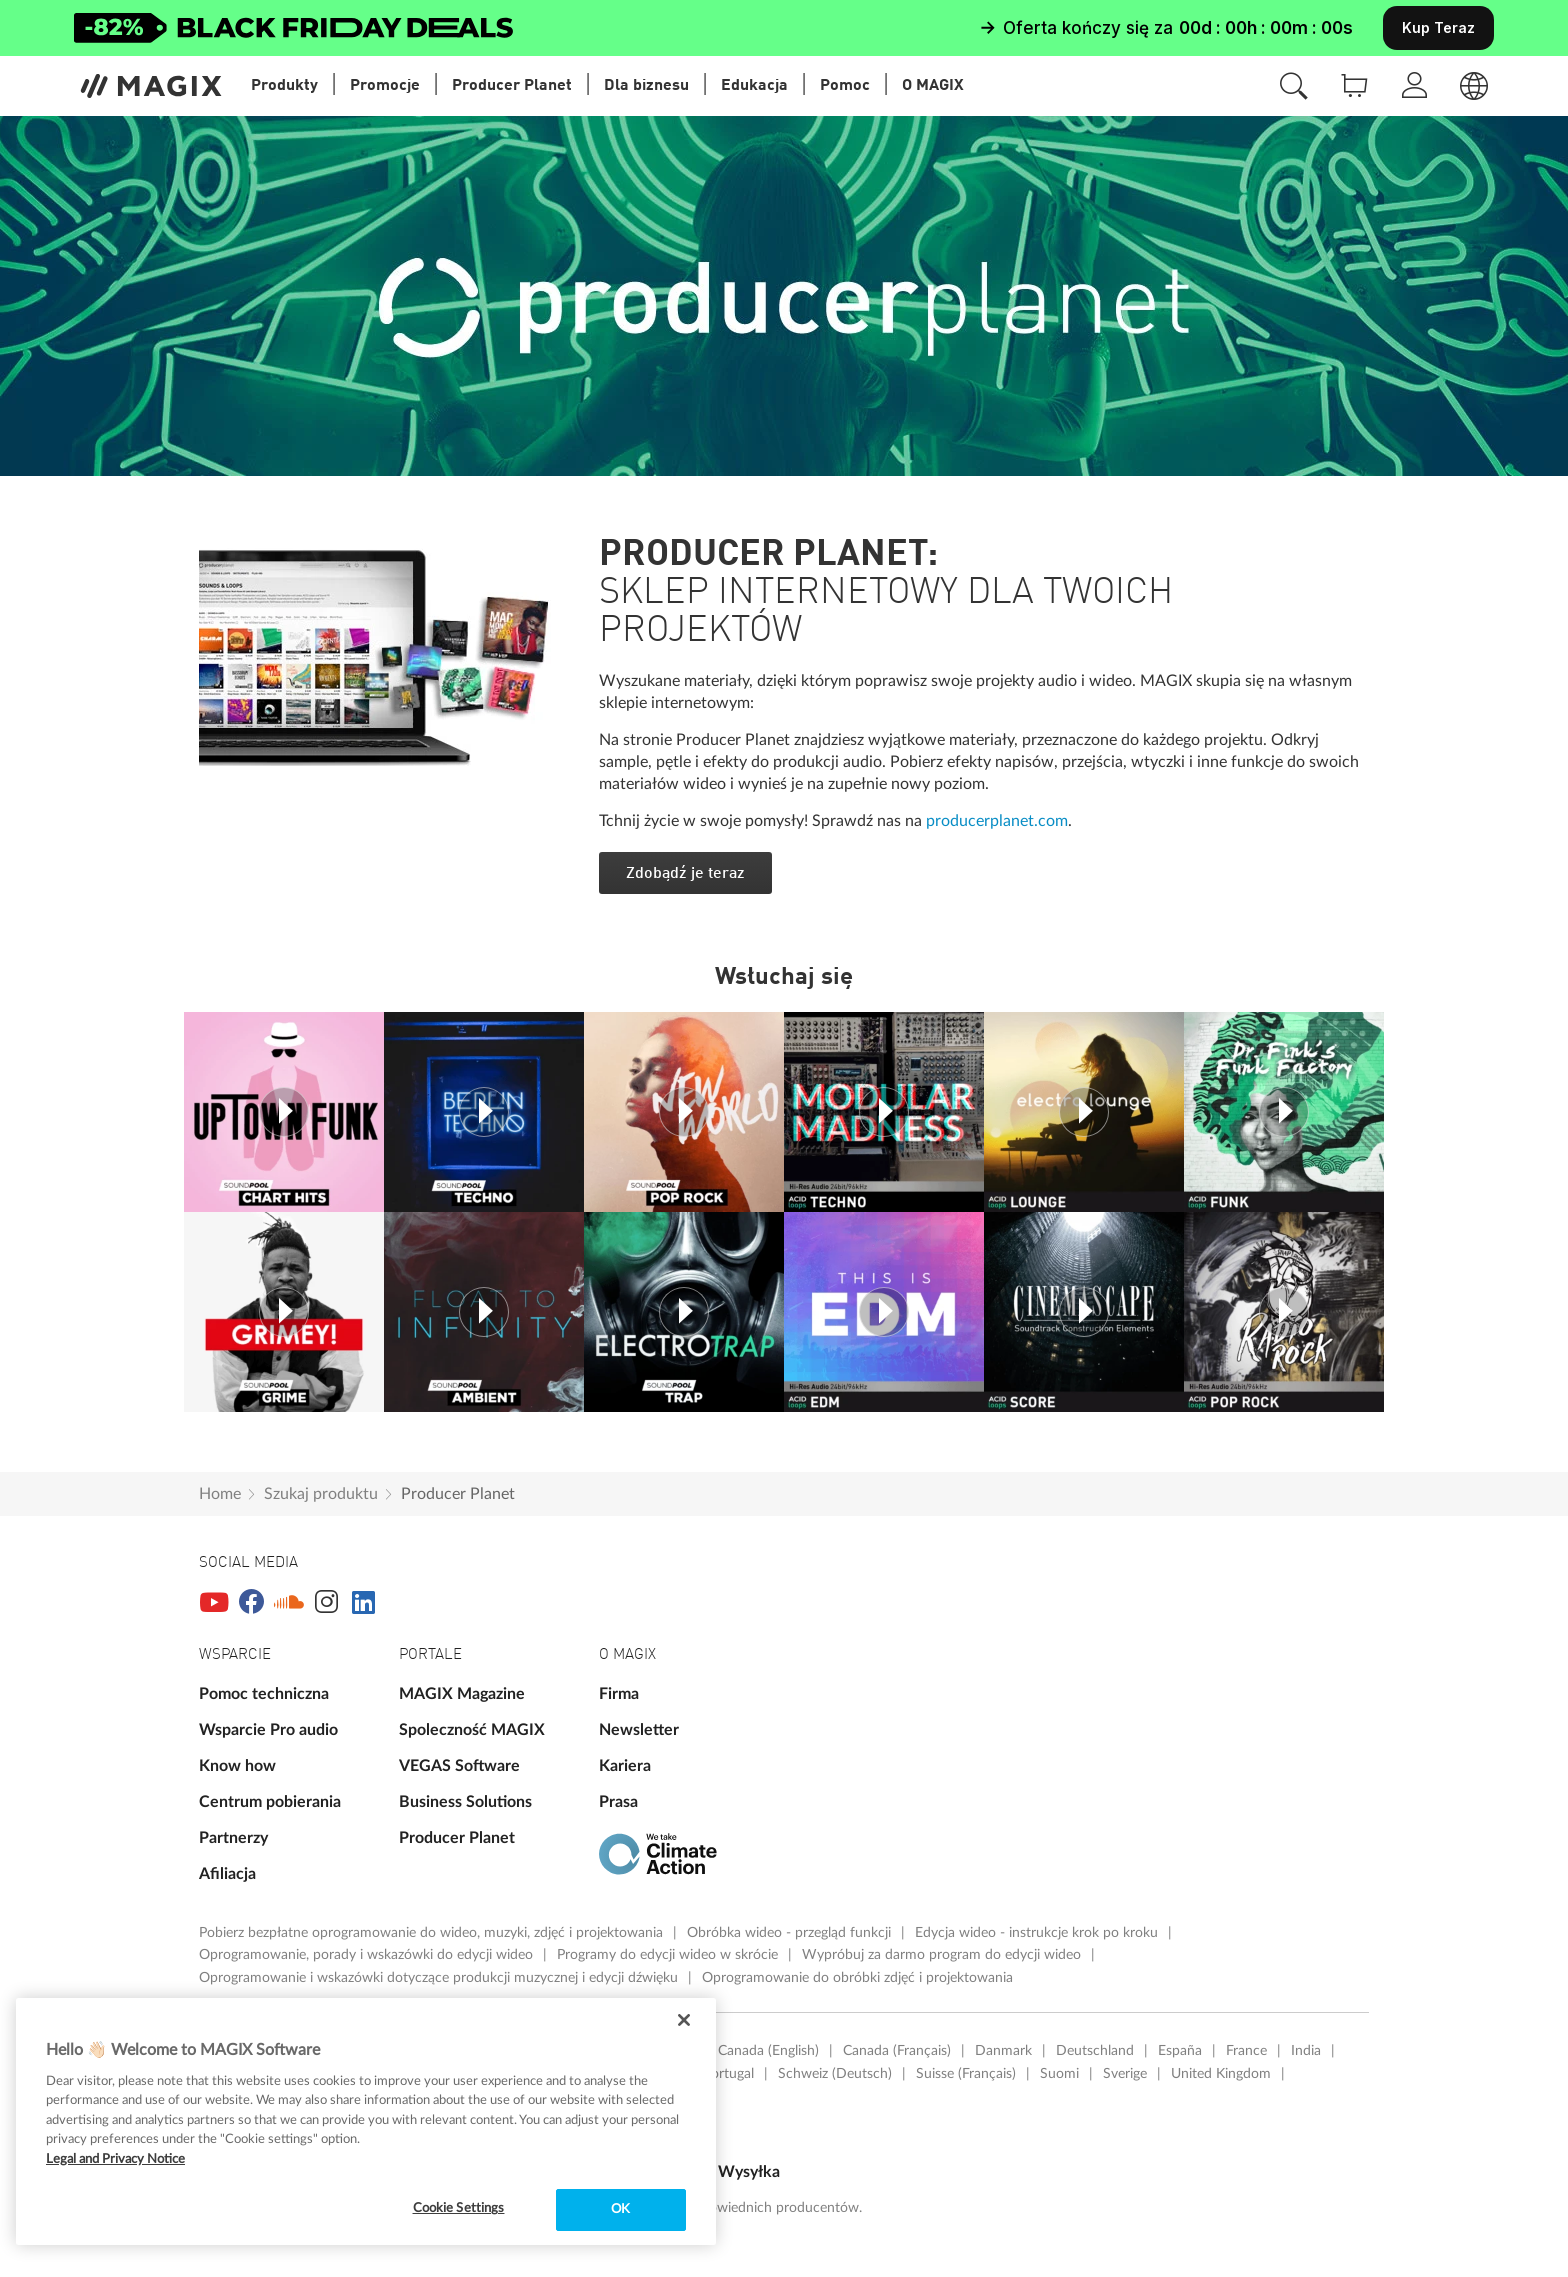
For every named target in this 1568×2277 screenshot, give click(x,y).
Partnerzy (233, 1838)
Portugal (728, 2074)
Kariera (625, 1766)
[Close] (684, 2020)
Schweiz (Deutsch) (835, 2074)
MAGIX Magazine (462, 1694)
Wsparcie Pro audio (268, 1730)
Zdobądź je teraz (685, 874)
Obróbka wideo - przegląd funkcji (791, 1933)
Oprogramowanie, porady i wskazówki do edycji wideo (368, 1955)
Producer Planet (458, 1494)
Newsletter (639, 1730)
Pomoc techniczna (264, 1694)
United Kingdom (1221, 2074)
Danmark (1003, 2051)
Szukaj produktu (321, 1494)
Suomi (1059, 2074)
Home (220, 1494)
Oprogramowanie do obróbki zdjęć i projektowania (857, 1978)
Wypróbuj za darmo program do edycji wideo (943, 1955)
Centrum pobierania (270, 1802)
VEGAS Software (459, 1766)
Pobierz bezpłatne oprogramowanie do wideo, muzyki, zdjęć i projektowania (433, 1933)
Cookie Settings (459, 2208)
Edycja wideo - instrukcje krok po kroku (1038, 1933)
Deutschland (1095, 2051)
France (1246, 2051)
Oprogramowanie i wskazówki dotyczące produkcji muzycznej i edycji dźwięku (440, 1978)
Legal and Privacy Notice (115, 2159)
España (1180, 2051)
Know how (237, 1766)
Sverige (1125, 2074)
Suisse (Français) (966, 2074)
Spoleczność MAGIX (472, 1730)
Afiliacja (227, 1874)
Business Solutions (465, 1802)
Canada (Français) (897, 2051)
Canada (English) (768, 2051)
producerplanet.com (997, 821)
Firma (619, 1694)
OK (620, 2209)
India (1306, 2051)
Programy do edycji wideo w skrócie (669, 1955)
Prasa (618, 1802)
